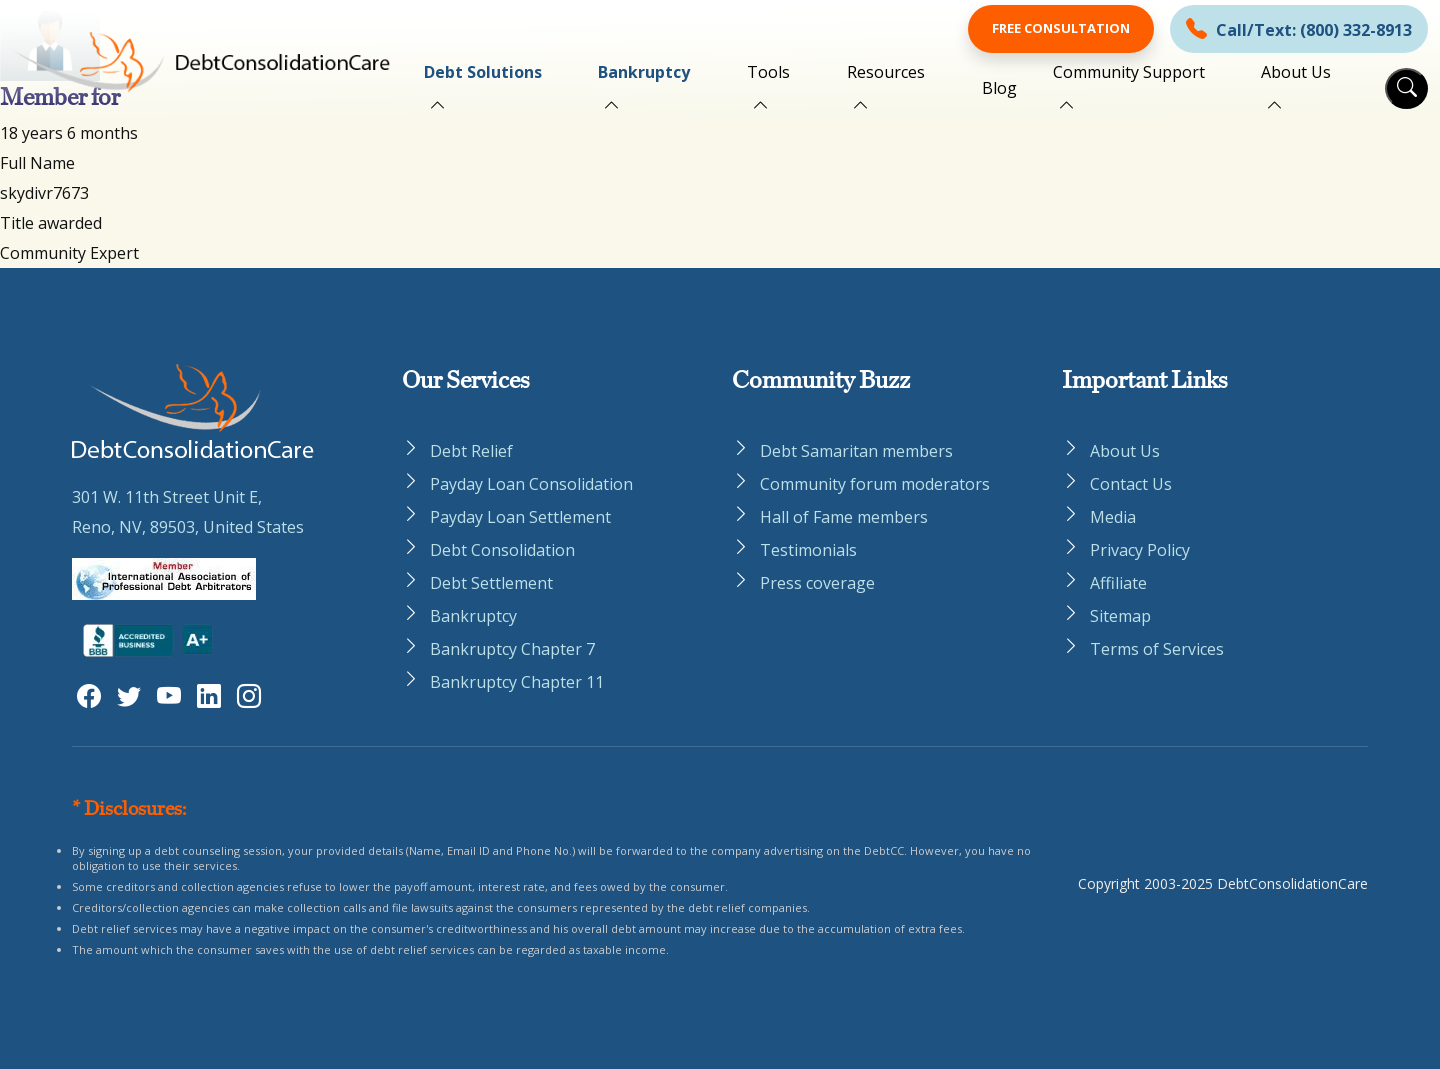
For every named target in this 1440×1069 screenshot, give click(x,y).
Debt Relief (471, 451)
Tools (768, 72)
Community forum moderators (875, 484)
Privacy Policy (1140, 550)
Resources (886, 72)
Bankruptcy (644, 72)
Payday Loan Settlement (520, 517)
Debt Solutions (483, 72)
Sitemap (1120, 616)
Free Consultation (1061, 28)
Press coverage (817, 583)
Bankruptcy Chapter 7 (512, 649)
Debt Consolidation (502, 550)
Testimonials (808, 550)
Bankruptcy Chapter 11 (517, 682)
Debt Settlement (491, 583)
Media (1113, 517)
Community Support (1129, 72)
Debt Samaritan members (856, 451)
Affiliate (1118, 583)
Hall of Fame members (844, 517)
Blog (999, 88)
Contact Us (1131, 484)
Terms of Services (1157, 649)
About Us (1296, 72)
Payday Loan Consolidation (531, 484)
